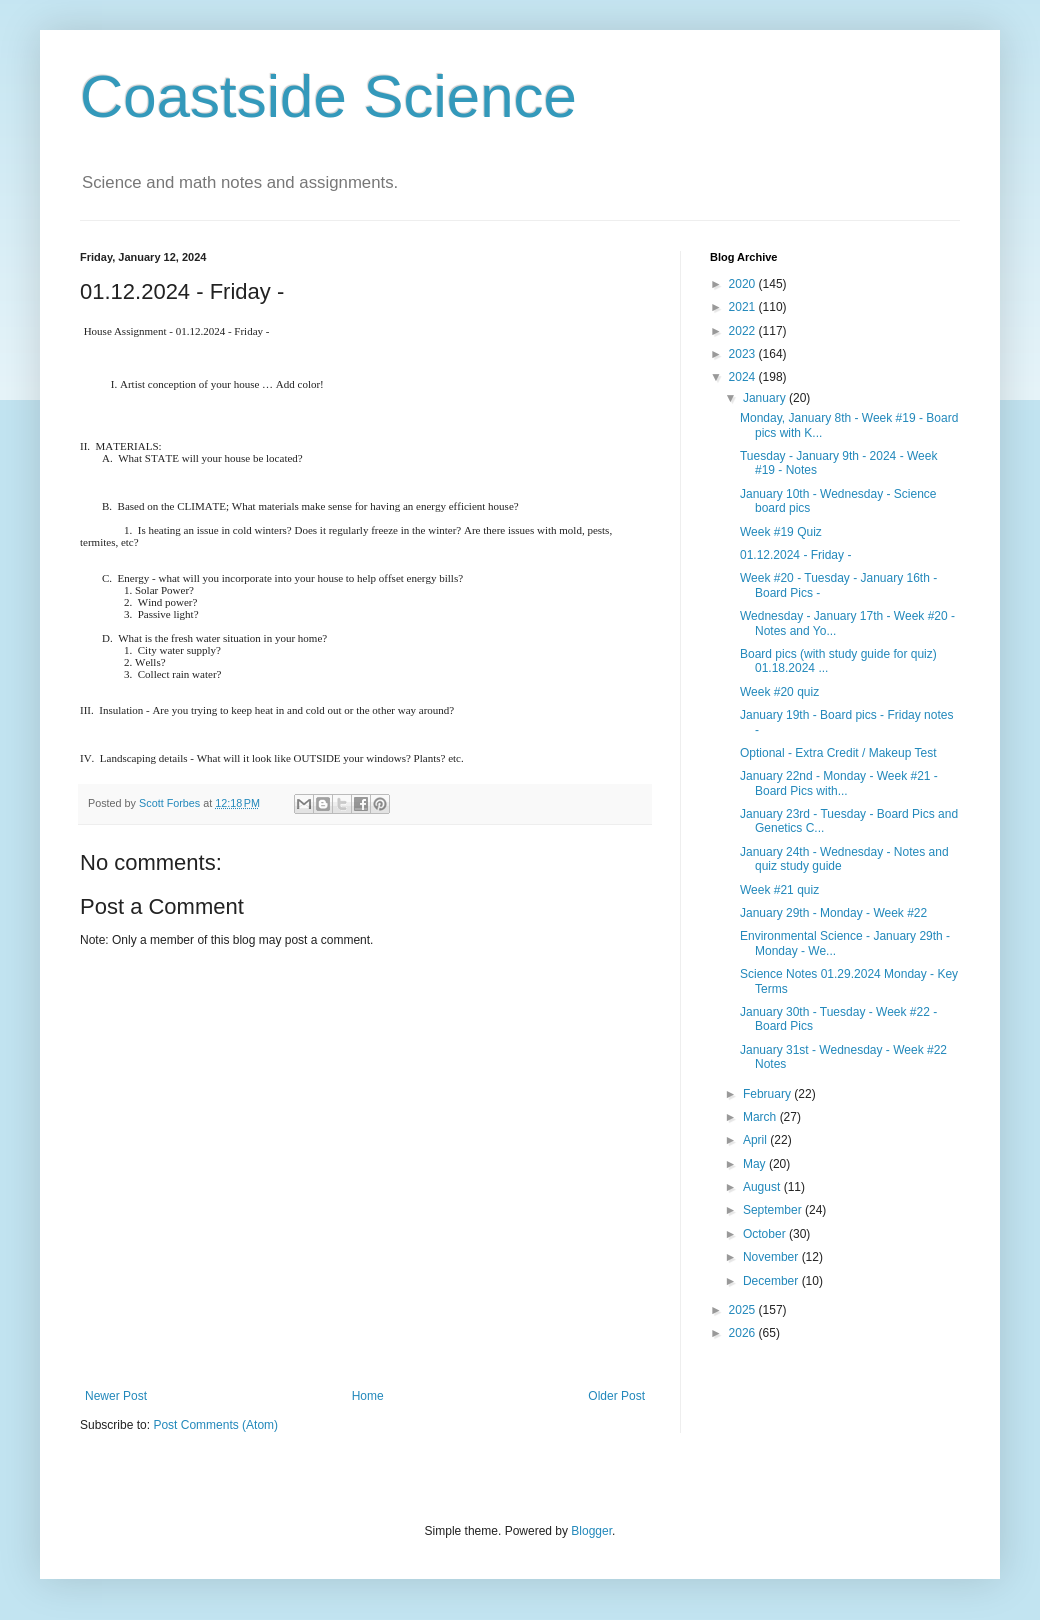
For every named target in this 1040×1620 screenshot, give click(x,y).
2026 (744, 1333)
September (774, 1210)
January (766, 398)
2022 (744, 331)
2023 (744, 354)
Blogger (591, 1531)
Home (368, 1396)
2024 (744, 377)
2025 (744, 1310)
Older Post (616, 1396)
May (756, 1164)
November (772, 1257)
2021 (744, 307)
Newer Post (116, 1396)
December (772, 1281)
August (763, 1187)
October (766, 1234)
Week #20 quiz (779, 692)
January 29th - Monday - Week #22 (833, 913)
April (756, 1140)
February (768, 1094)
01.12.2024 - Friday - (795, 555)
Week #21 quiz (779, 890)
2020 (744, 284)
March (761, 1117)
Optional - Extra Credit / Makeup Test (838, 753)
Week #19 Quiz (781, 532)
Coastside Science (328, 96)
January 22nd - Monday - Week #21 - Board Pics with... (839, 783)
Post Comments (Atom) (215, 1425)
